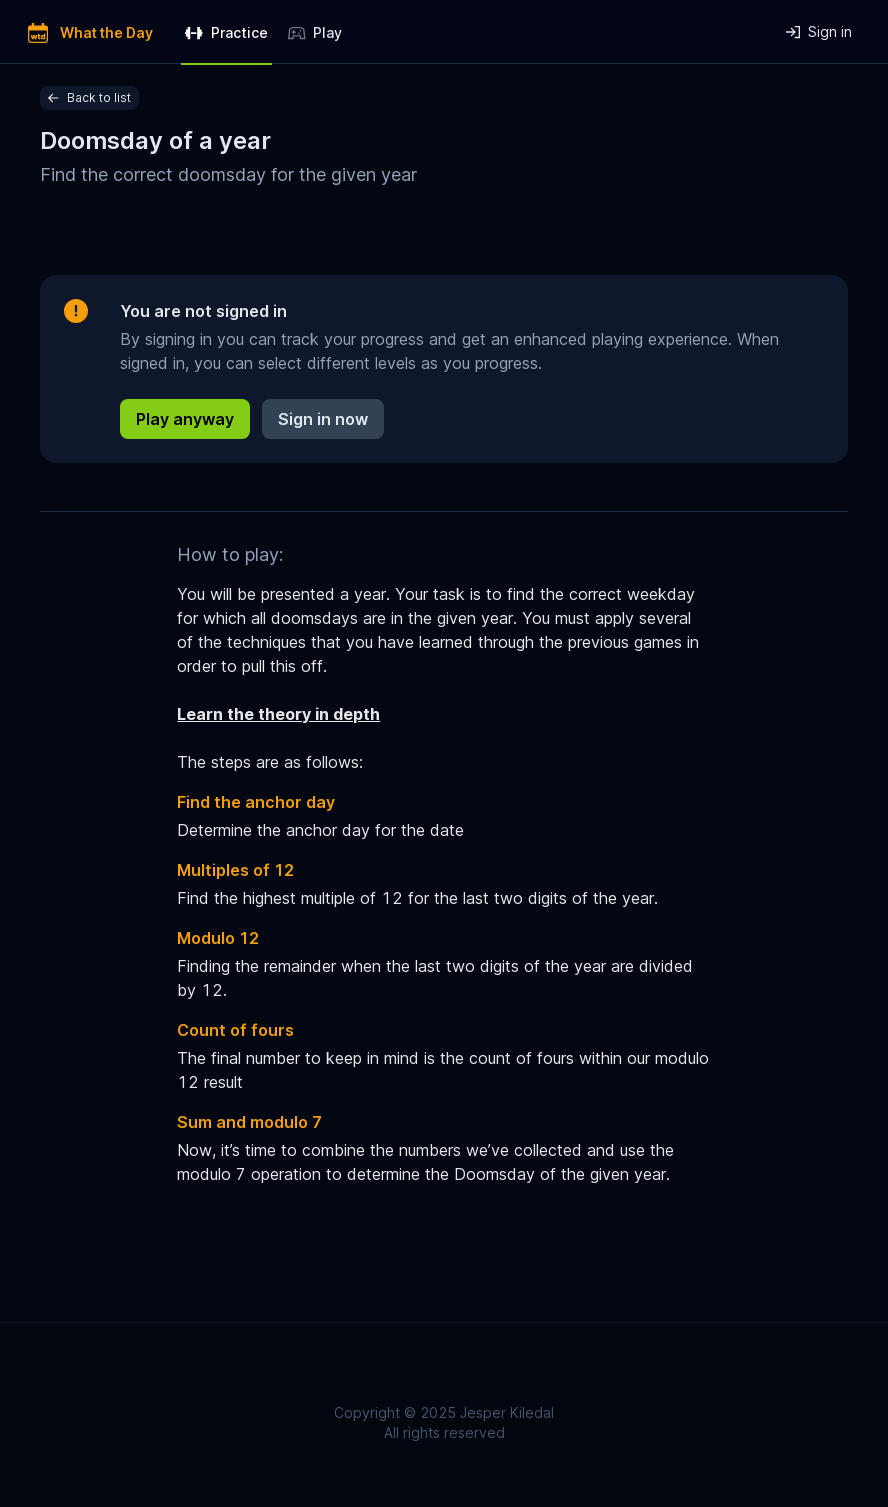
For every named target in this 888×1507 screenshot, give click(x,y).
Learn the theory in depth (278, 714)
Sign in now (323, 419)
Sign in (819, 31)
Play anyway (185, 419)
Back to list (89, 97)
